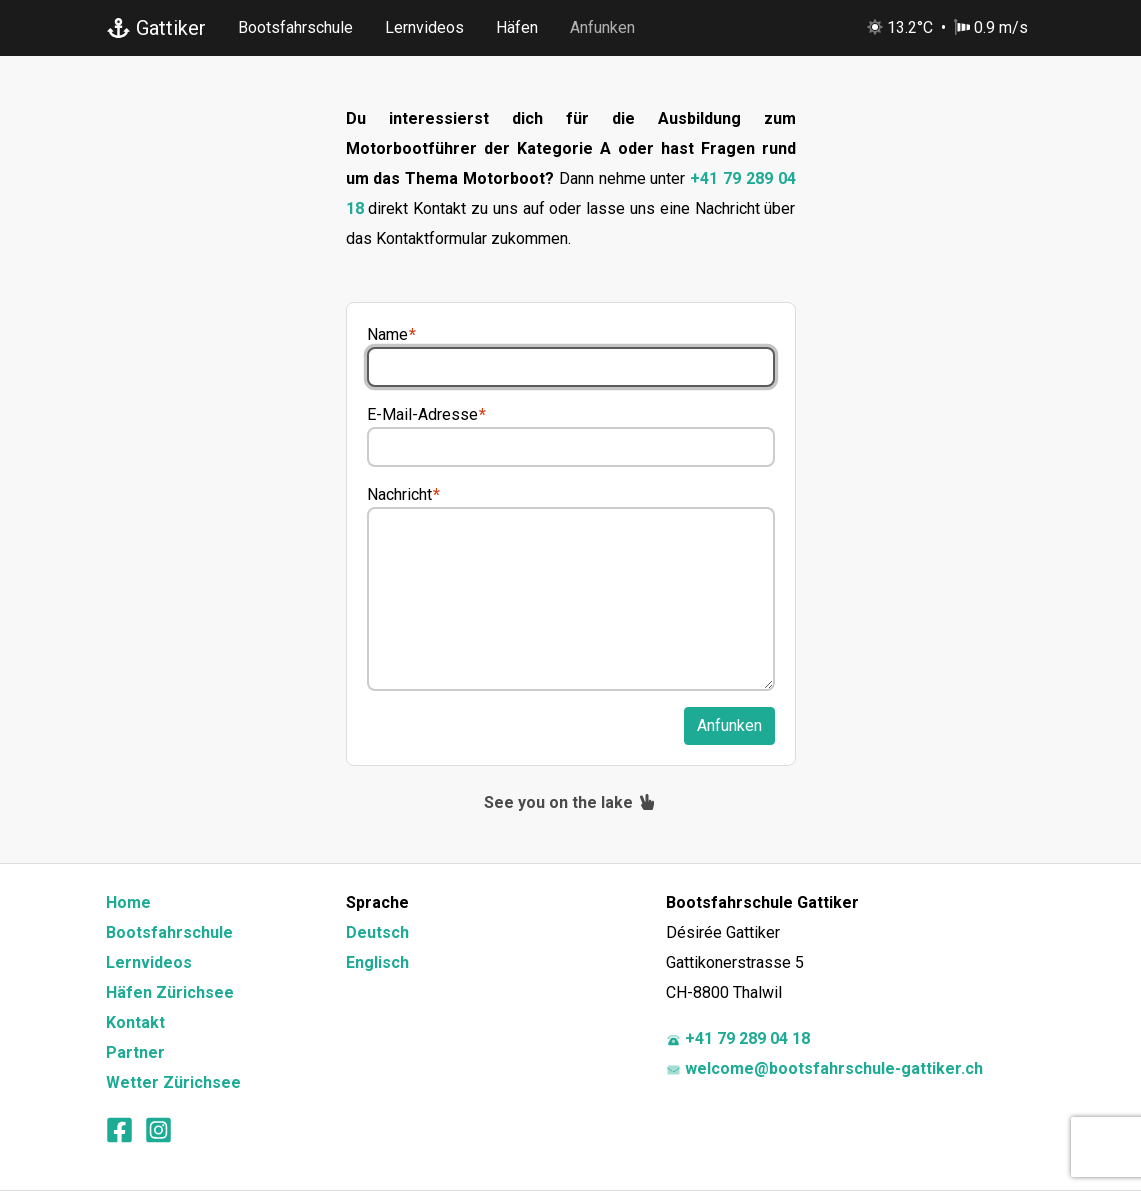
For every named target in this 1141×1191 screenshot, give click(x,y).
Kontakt (135, 1022)
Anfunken (602, 27)
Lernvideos (424, 27)
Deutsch (377, 932)
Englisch (377, 962)
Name (387, 334)
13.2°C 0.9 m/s (947, 27)
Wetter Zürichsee (173, 1082)
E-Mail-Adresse (422, 414)
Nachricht (399, 494)
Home (128, 902)
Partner (135, 1052)
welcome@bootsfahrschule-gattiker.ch (824, 1068)
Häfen (517, 27)
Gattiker (156, 28)
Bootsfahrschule (295, 27)
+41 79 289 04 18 (738, 1038)
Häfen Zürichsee (170, 992)
